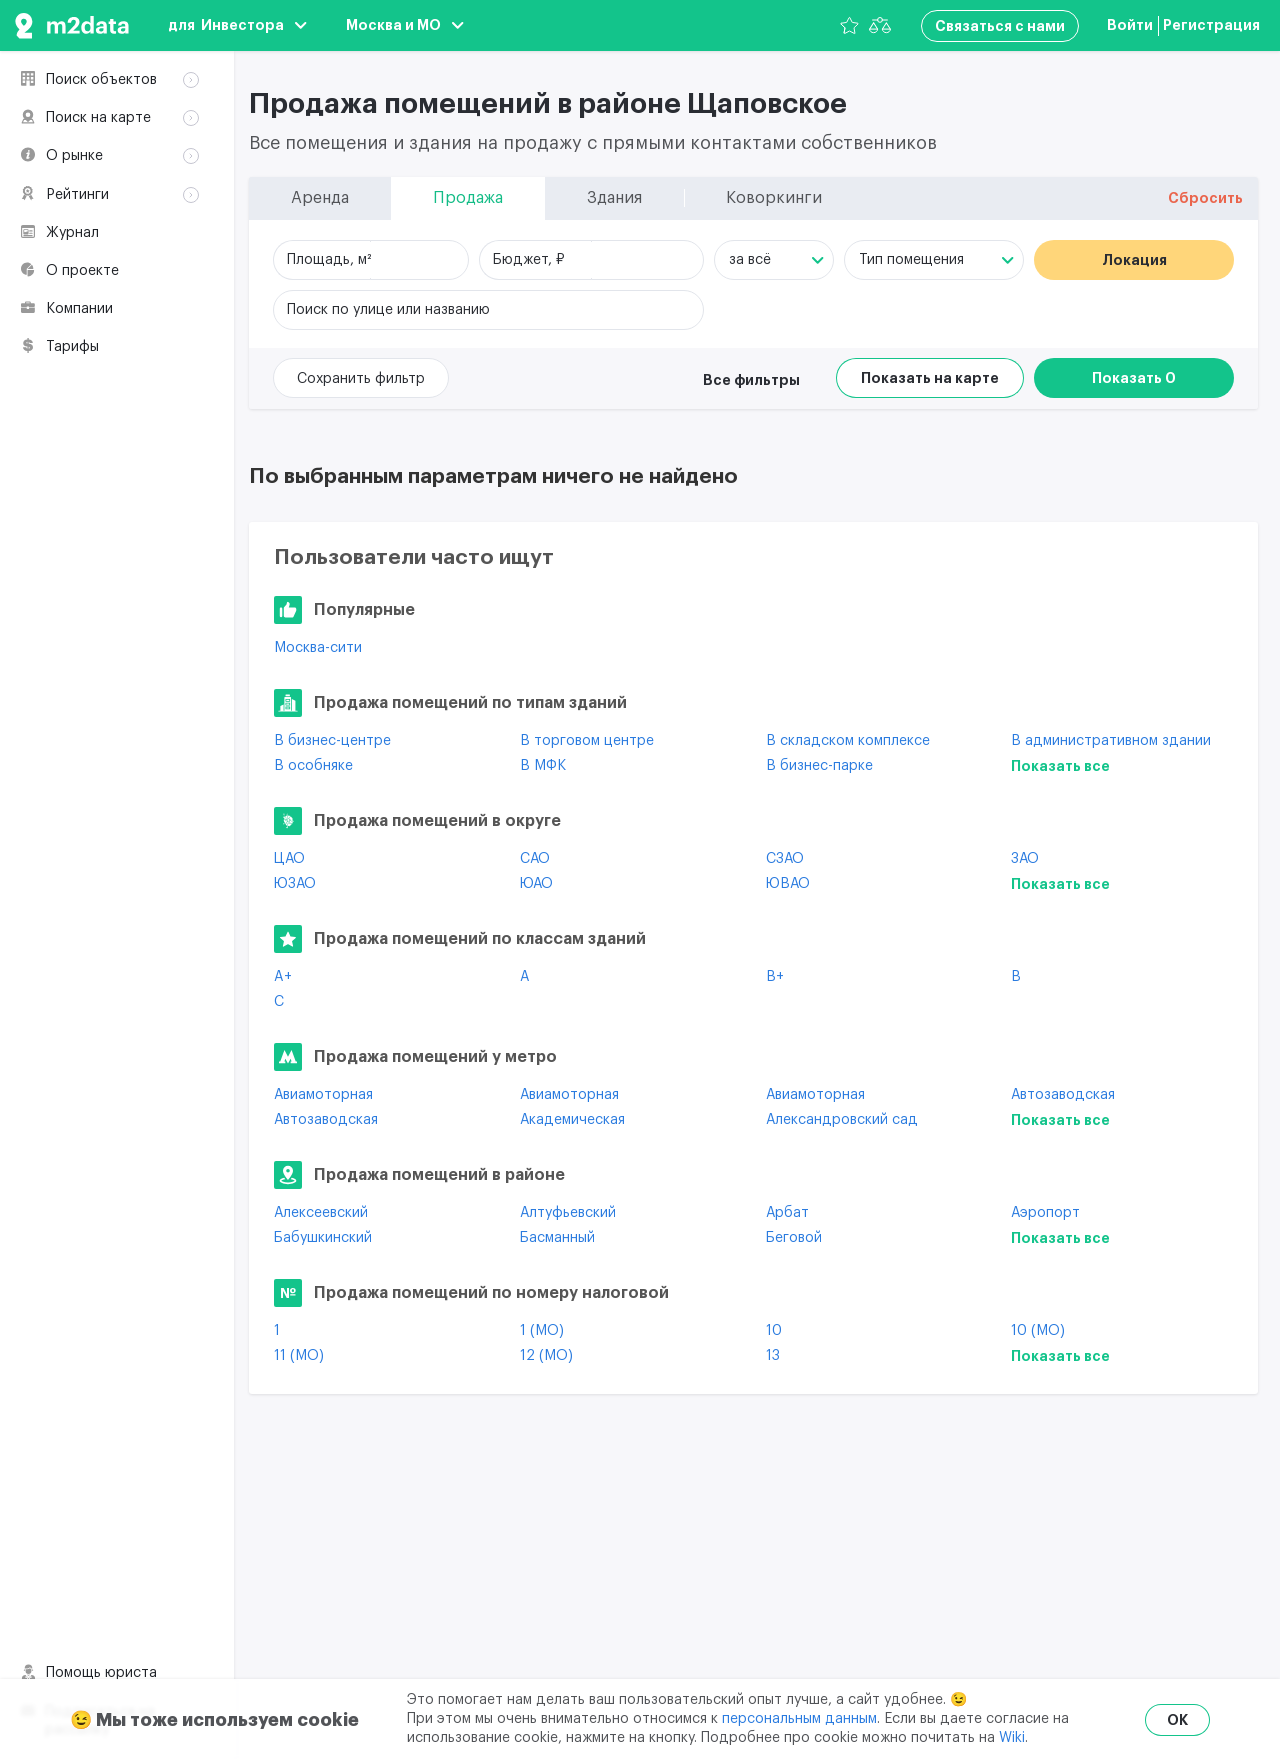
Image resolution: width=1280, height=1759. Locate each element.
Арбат (787, 1213)
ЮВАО (788, 884)
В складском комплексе (848, 741)
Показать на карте (930, 378)
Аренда (84, 108)
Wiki (1012, 1738)
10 (774, 1331)
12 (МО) (546, 1356)
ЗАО (1025, 859)
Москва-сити (318, 648)
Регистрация (1211, 25)
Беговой (794, 1238)
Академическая (572, 1120)
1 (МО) (542, 1331)
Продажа (89, 134)
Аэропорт (1045, 1213)
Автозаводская (1063, 1095)
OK (1177, 1720)
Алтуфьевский (568, 1213)
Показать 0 (1134, 378)
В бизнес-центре (332, 741)
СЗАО (785, 859)
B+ (775, 977)
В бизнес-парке (819, 766)
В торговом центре (587, 741)
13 (773, 1356)
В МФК (543, 766)
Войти (1130, 25)
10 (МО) (1038, 1331)
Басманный (557, 1238)
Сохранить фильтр (361, 379)
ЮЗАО (295, 884)
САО (535, 859)
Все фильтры (751, 380)
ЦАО (289, 859)
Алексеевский (321, 1213)
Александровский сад (842, 1120)
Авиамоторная (323, 1095)
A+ (283, 977)
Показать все (1060, 766)
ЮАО (536, 884)
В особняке (313, 766)
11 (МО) (299, 1356)
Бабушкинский (323, 1238)
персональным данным (799, 1719)
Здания (82, 161)
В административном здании (1111, 741)
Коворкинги (98, 187)
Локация (1134, 260)
